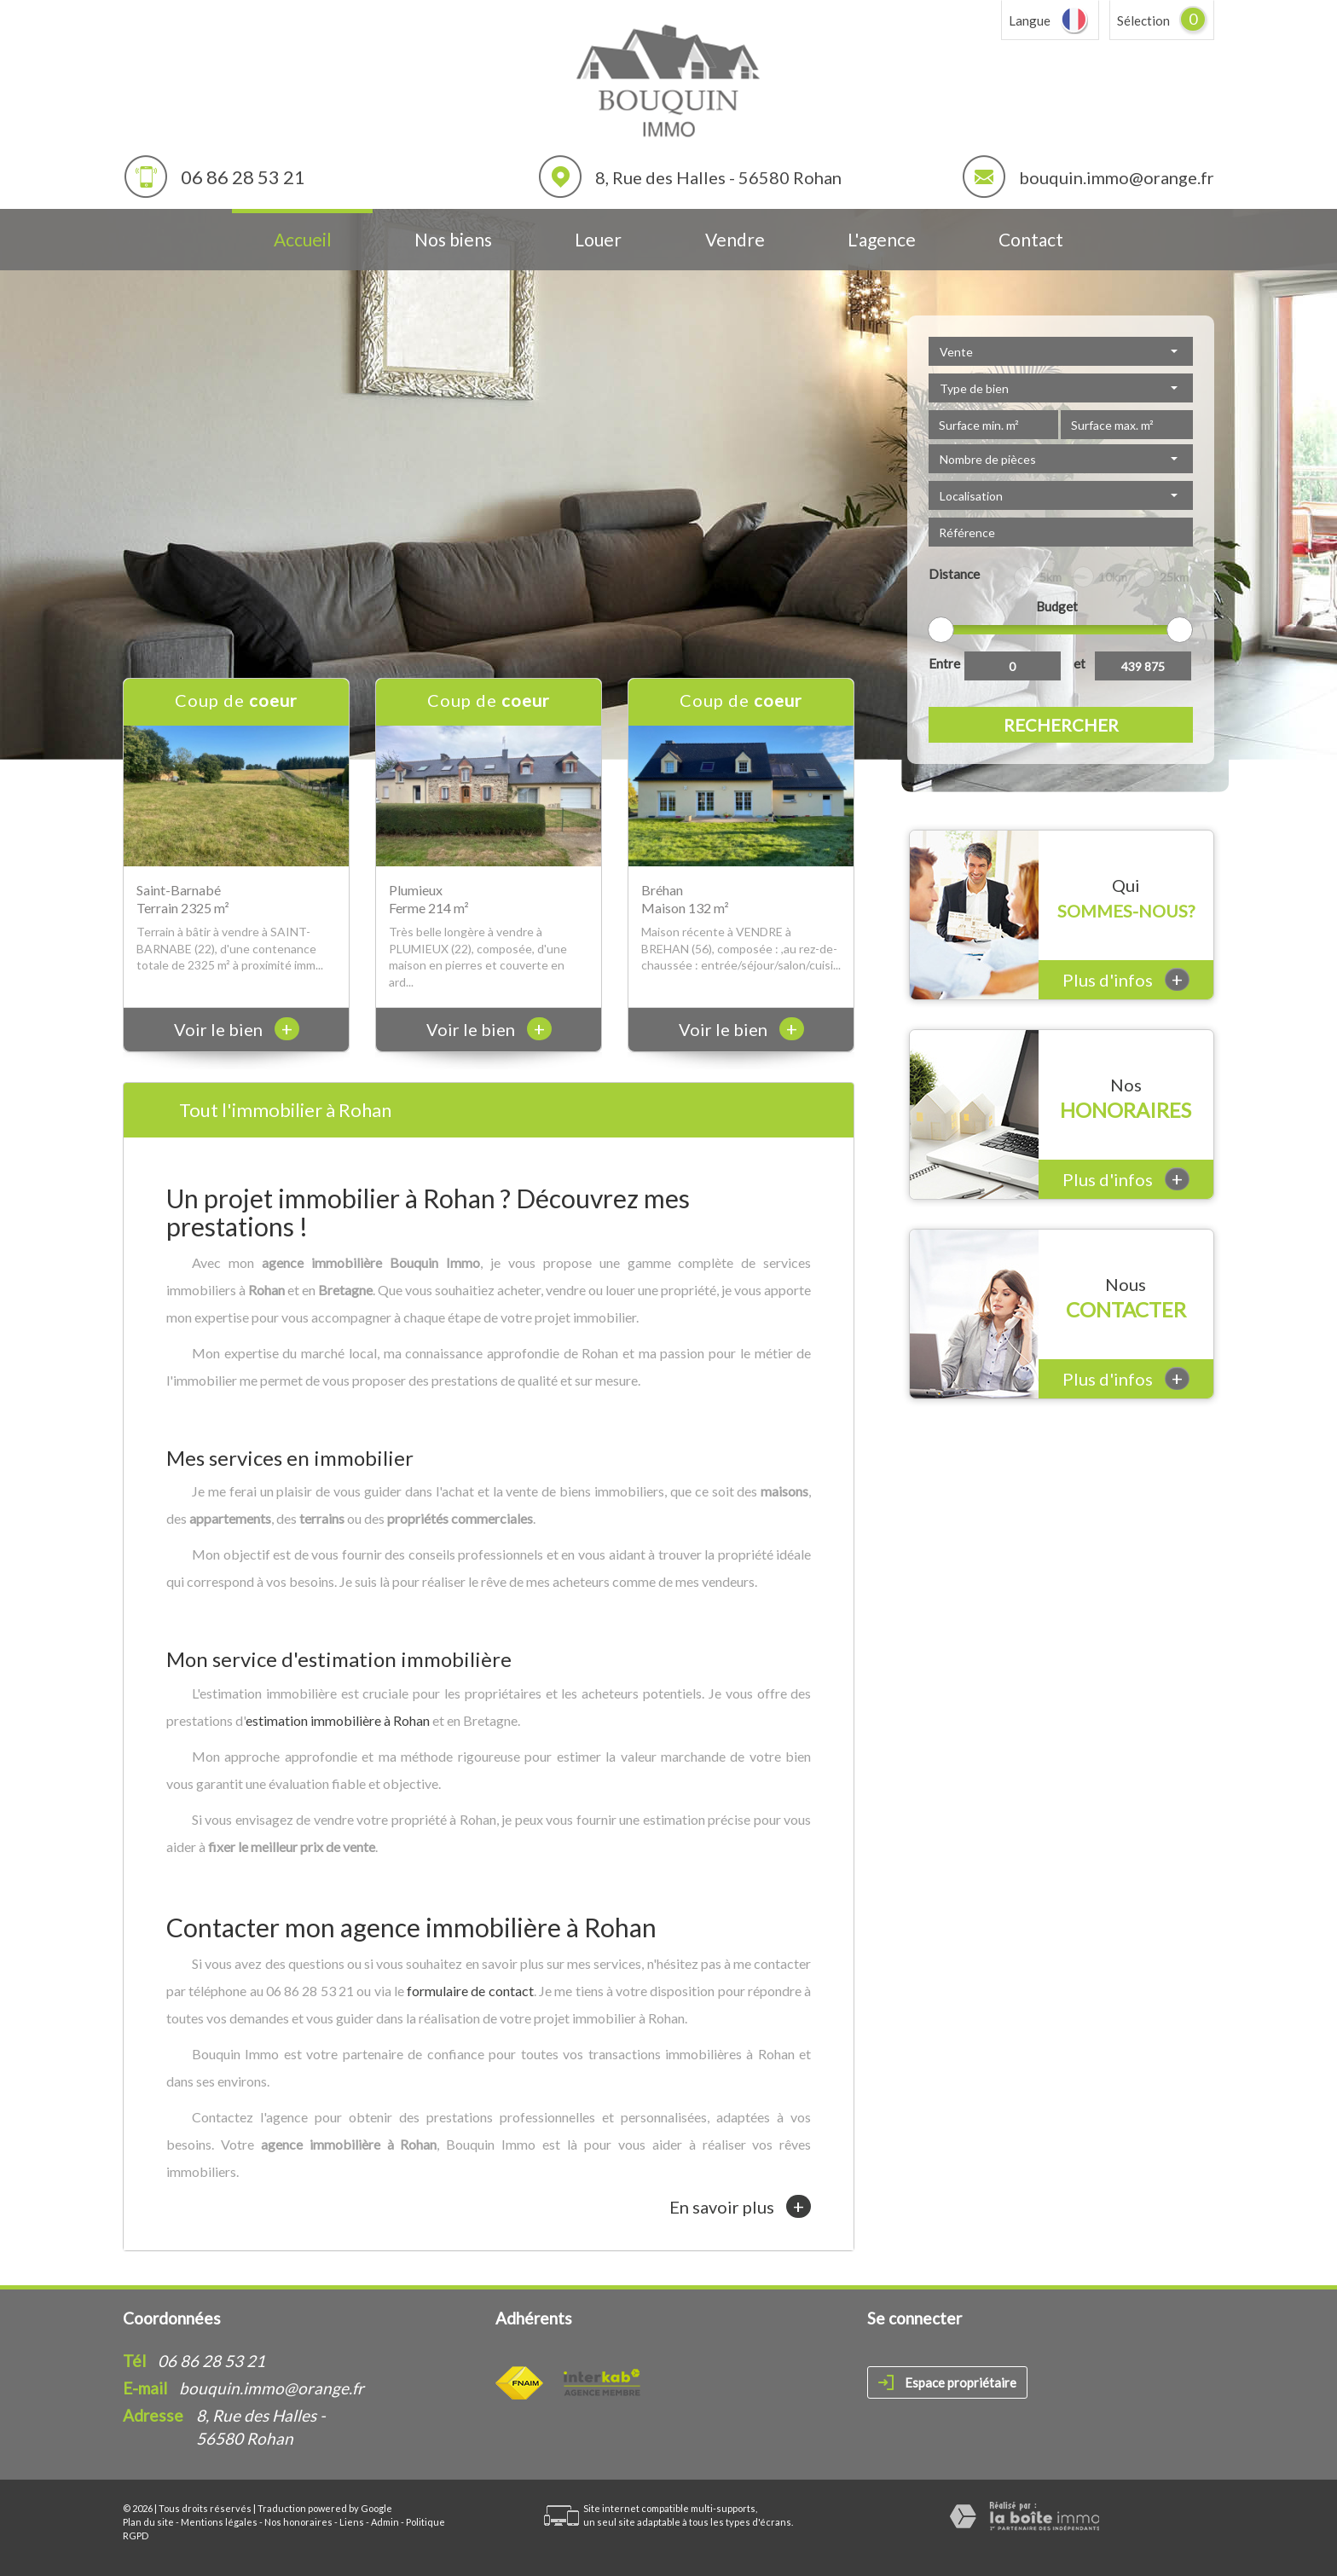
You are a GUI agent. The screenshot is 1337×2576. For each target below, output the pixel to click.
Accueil (303, 239)
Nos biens (453, 239)
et (1079, 663)
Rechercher (1061, 725)
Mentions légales (219, 2521)
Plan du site (148, 2521)
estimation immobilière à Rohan (338, 1720)
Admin (385, 2521)
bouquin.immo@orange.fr (1116, 177)
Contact (1030, 239)
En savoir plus (740, 2206)
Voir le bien (236, 1029)
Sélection (1143, 20)
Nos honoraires (298, 2521)
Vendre (735, 239)
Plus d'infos (1125, 979)
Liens (351, 2521)
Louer (598, 239)
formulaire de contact (470, 1991)
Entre (944, 663)
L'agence (882, 239)
